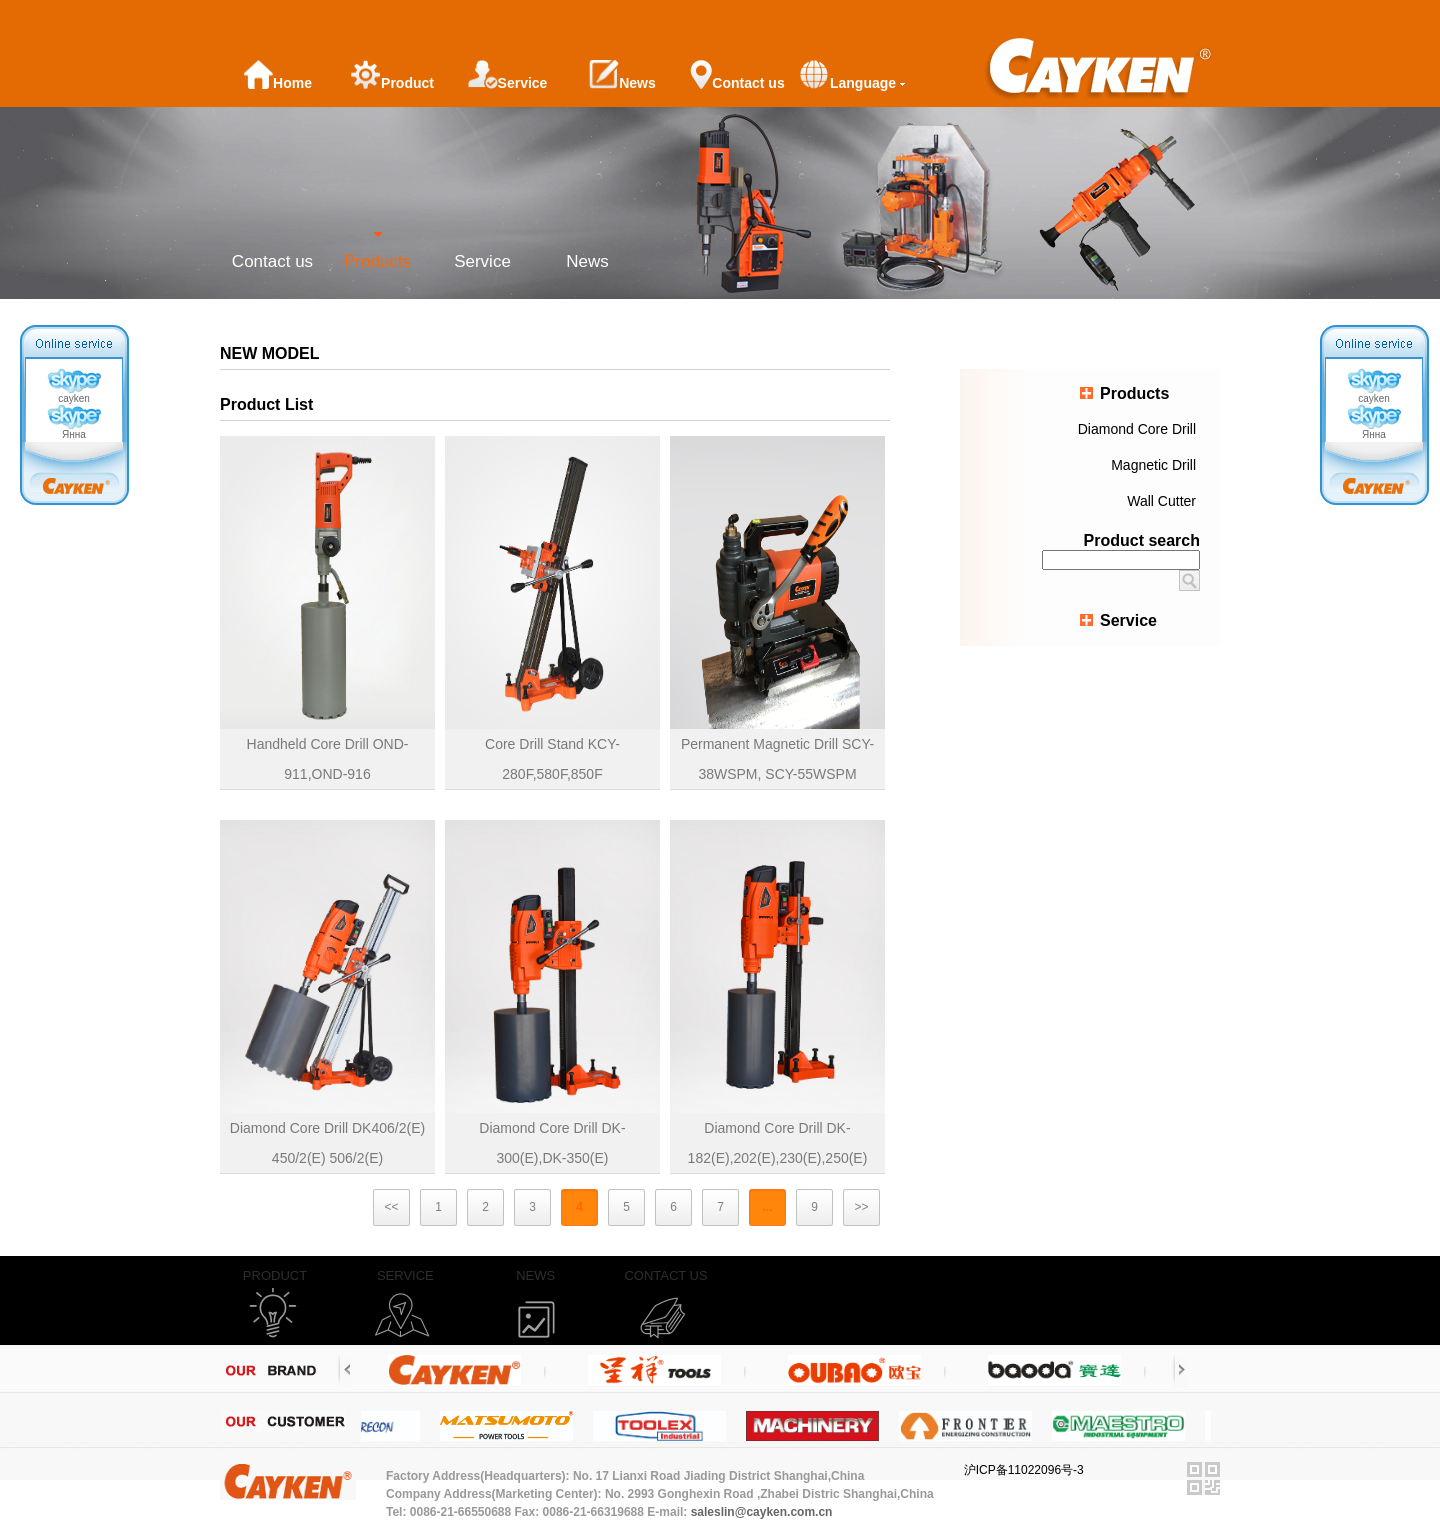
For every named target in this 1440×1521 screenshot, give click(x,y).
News (622, 75)
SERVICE (405, 1275)
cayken (74, 386)
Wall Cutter (1161, 501)
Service (508, 75)
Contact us (737, 75)
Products (377, 261)
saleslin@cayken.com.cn (762, 1512)
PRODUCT (275, 1275)
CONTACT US (665, 1275)
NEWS (535, 1275)
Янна (74, 422)
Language (852, 75)
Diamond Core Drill (1137, 429)
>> (861, 1207)
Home (277, 75)
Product (392, 75)
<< (391, 1207)
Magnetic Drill (1153, 465)
